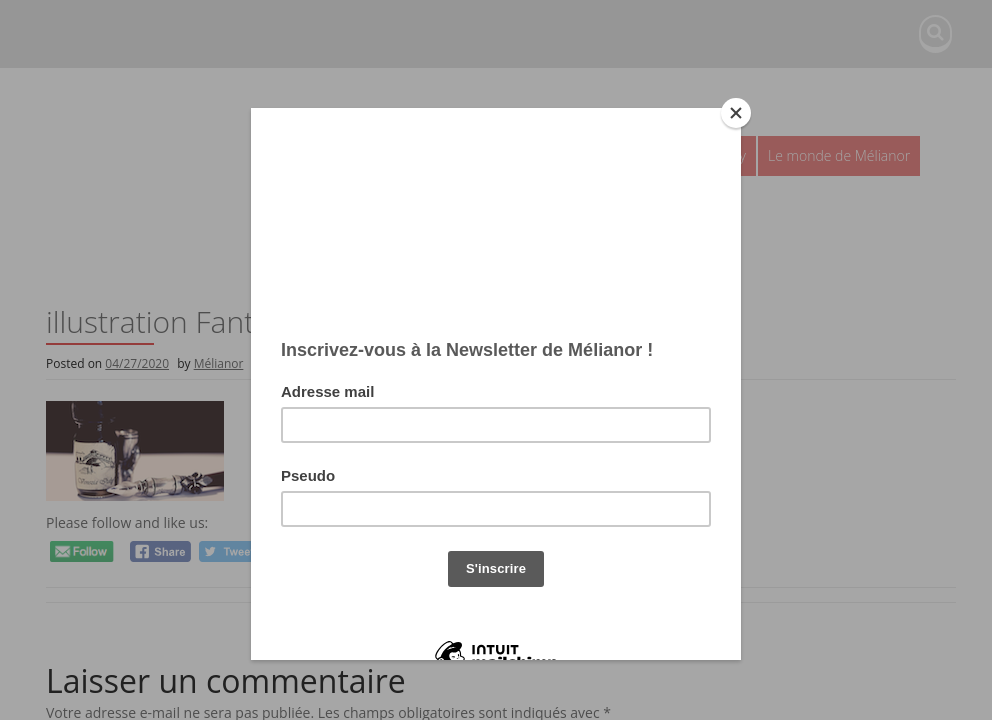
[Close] (736, 113)
